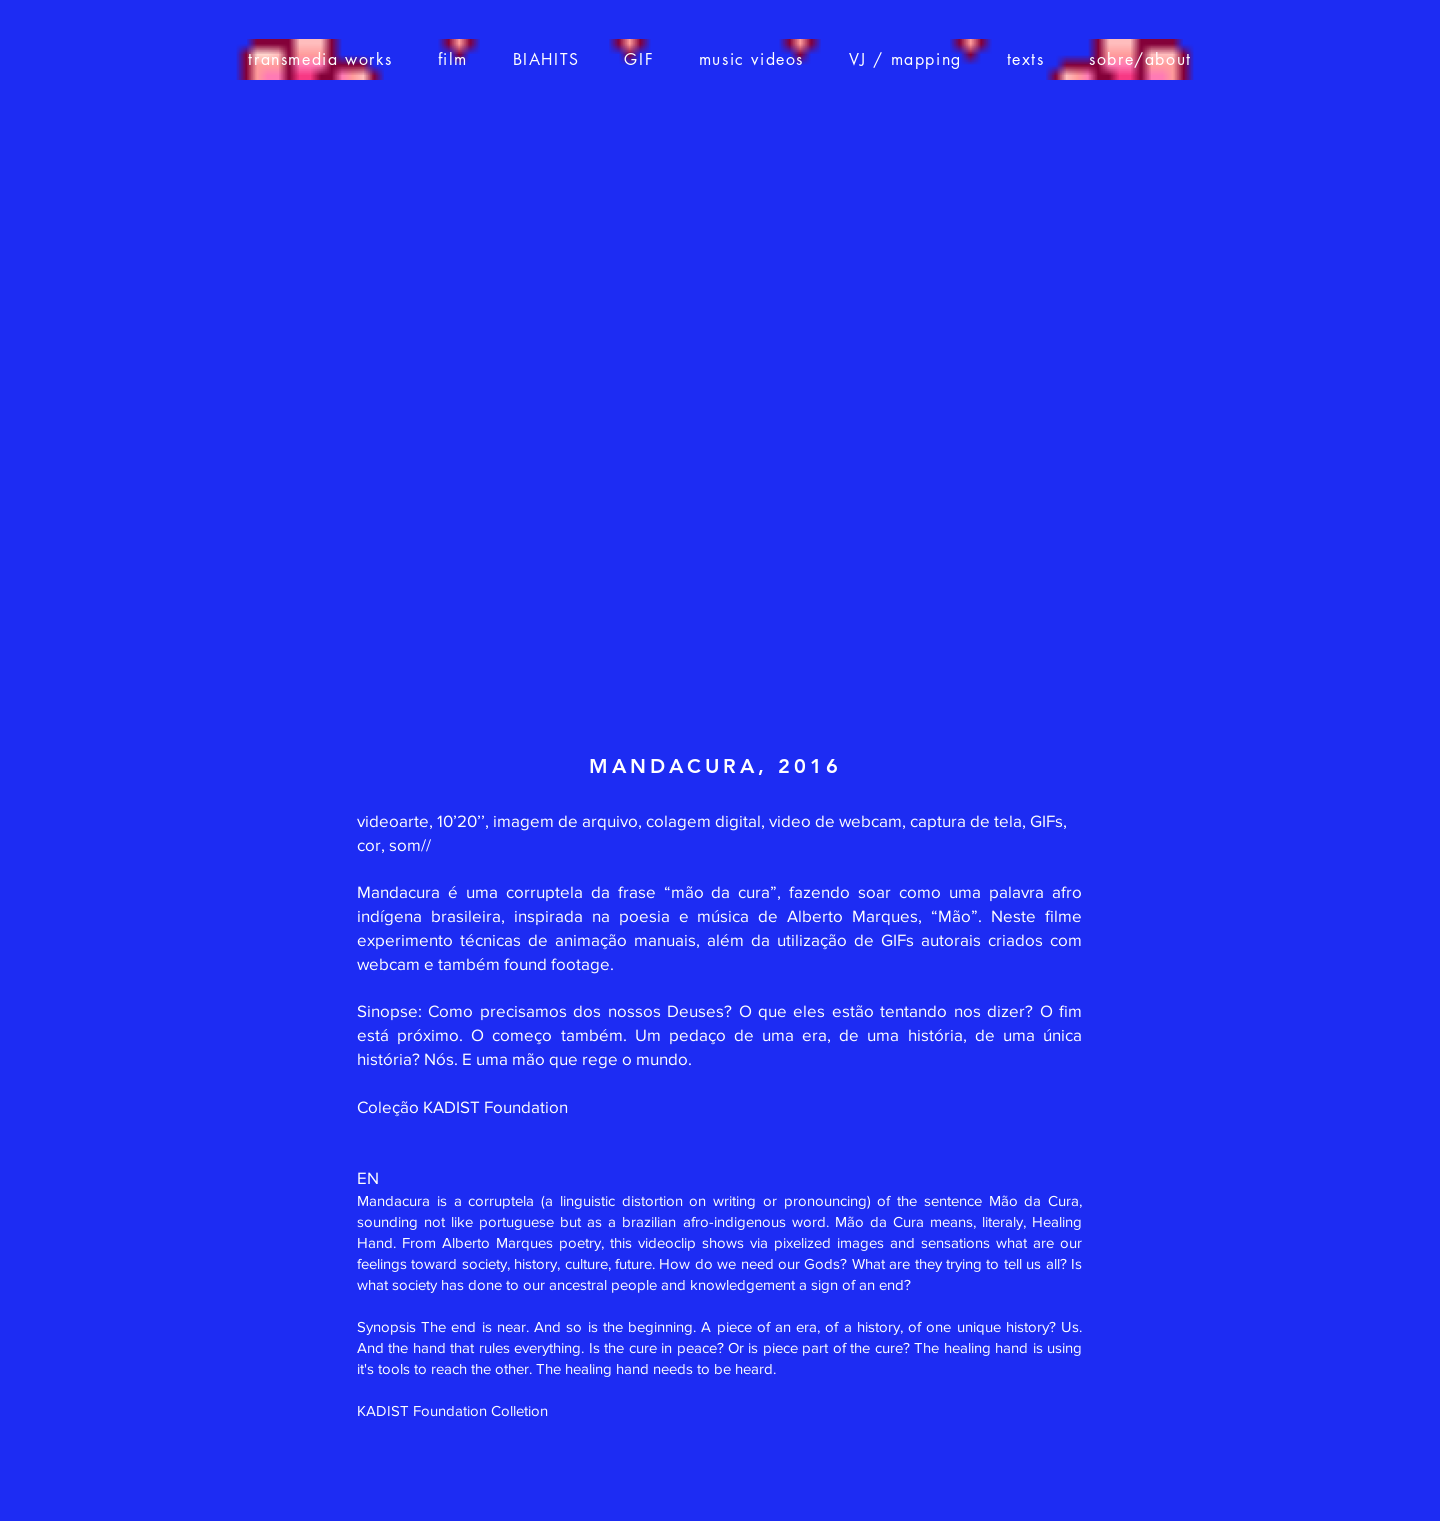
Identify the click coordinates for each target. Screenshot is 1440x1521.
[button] (452, 59)
